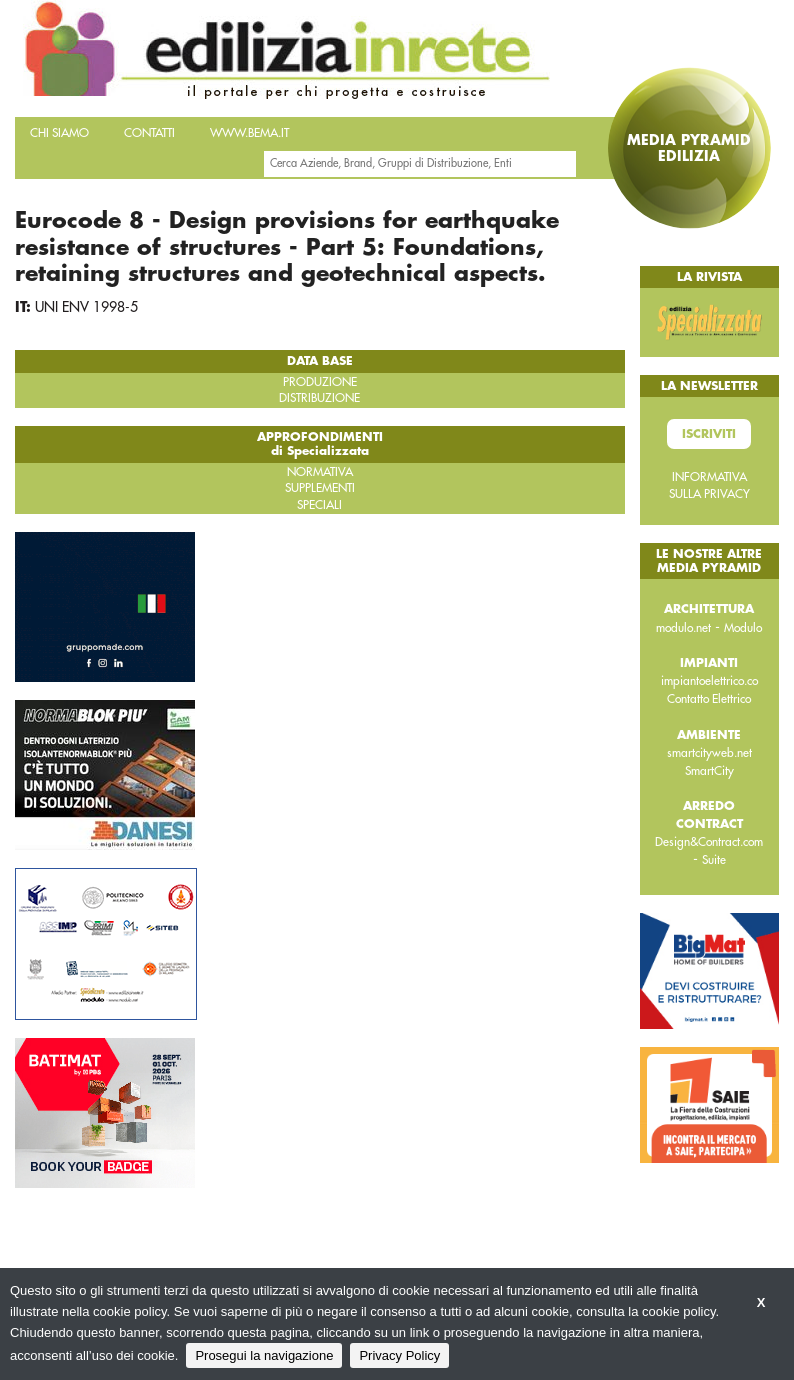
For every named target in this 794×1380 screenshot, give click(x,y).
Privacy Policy (399, 1355)
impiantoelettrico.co (709, 681)
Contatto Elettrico (709, 699)
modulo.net (683, 628)
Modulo (743, 628)
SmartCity (709, 771)
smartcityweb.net (709, 753)
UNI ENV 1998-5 (86, 307)
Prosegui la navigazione (264, 1355)
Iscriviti (709, 434)
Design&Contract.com (709, 842)
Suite (714, 860)
